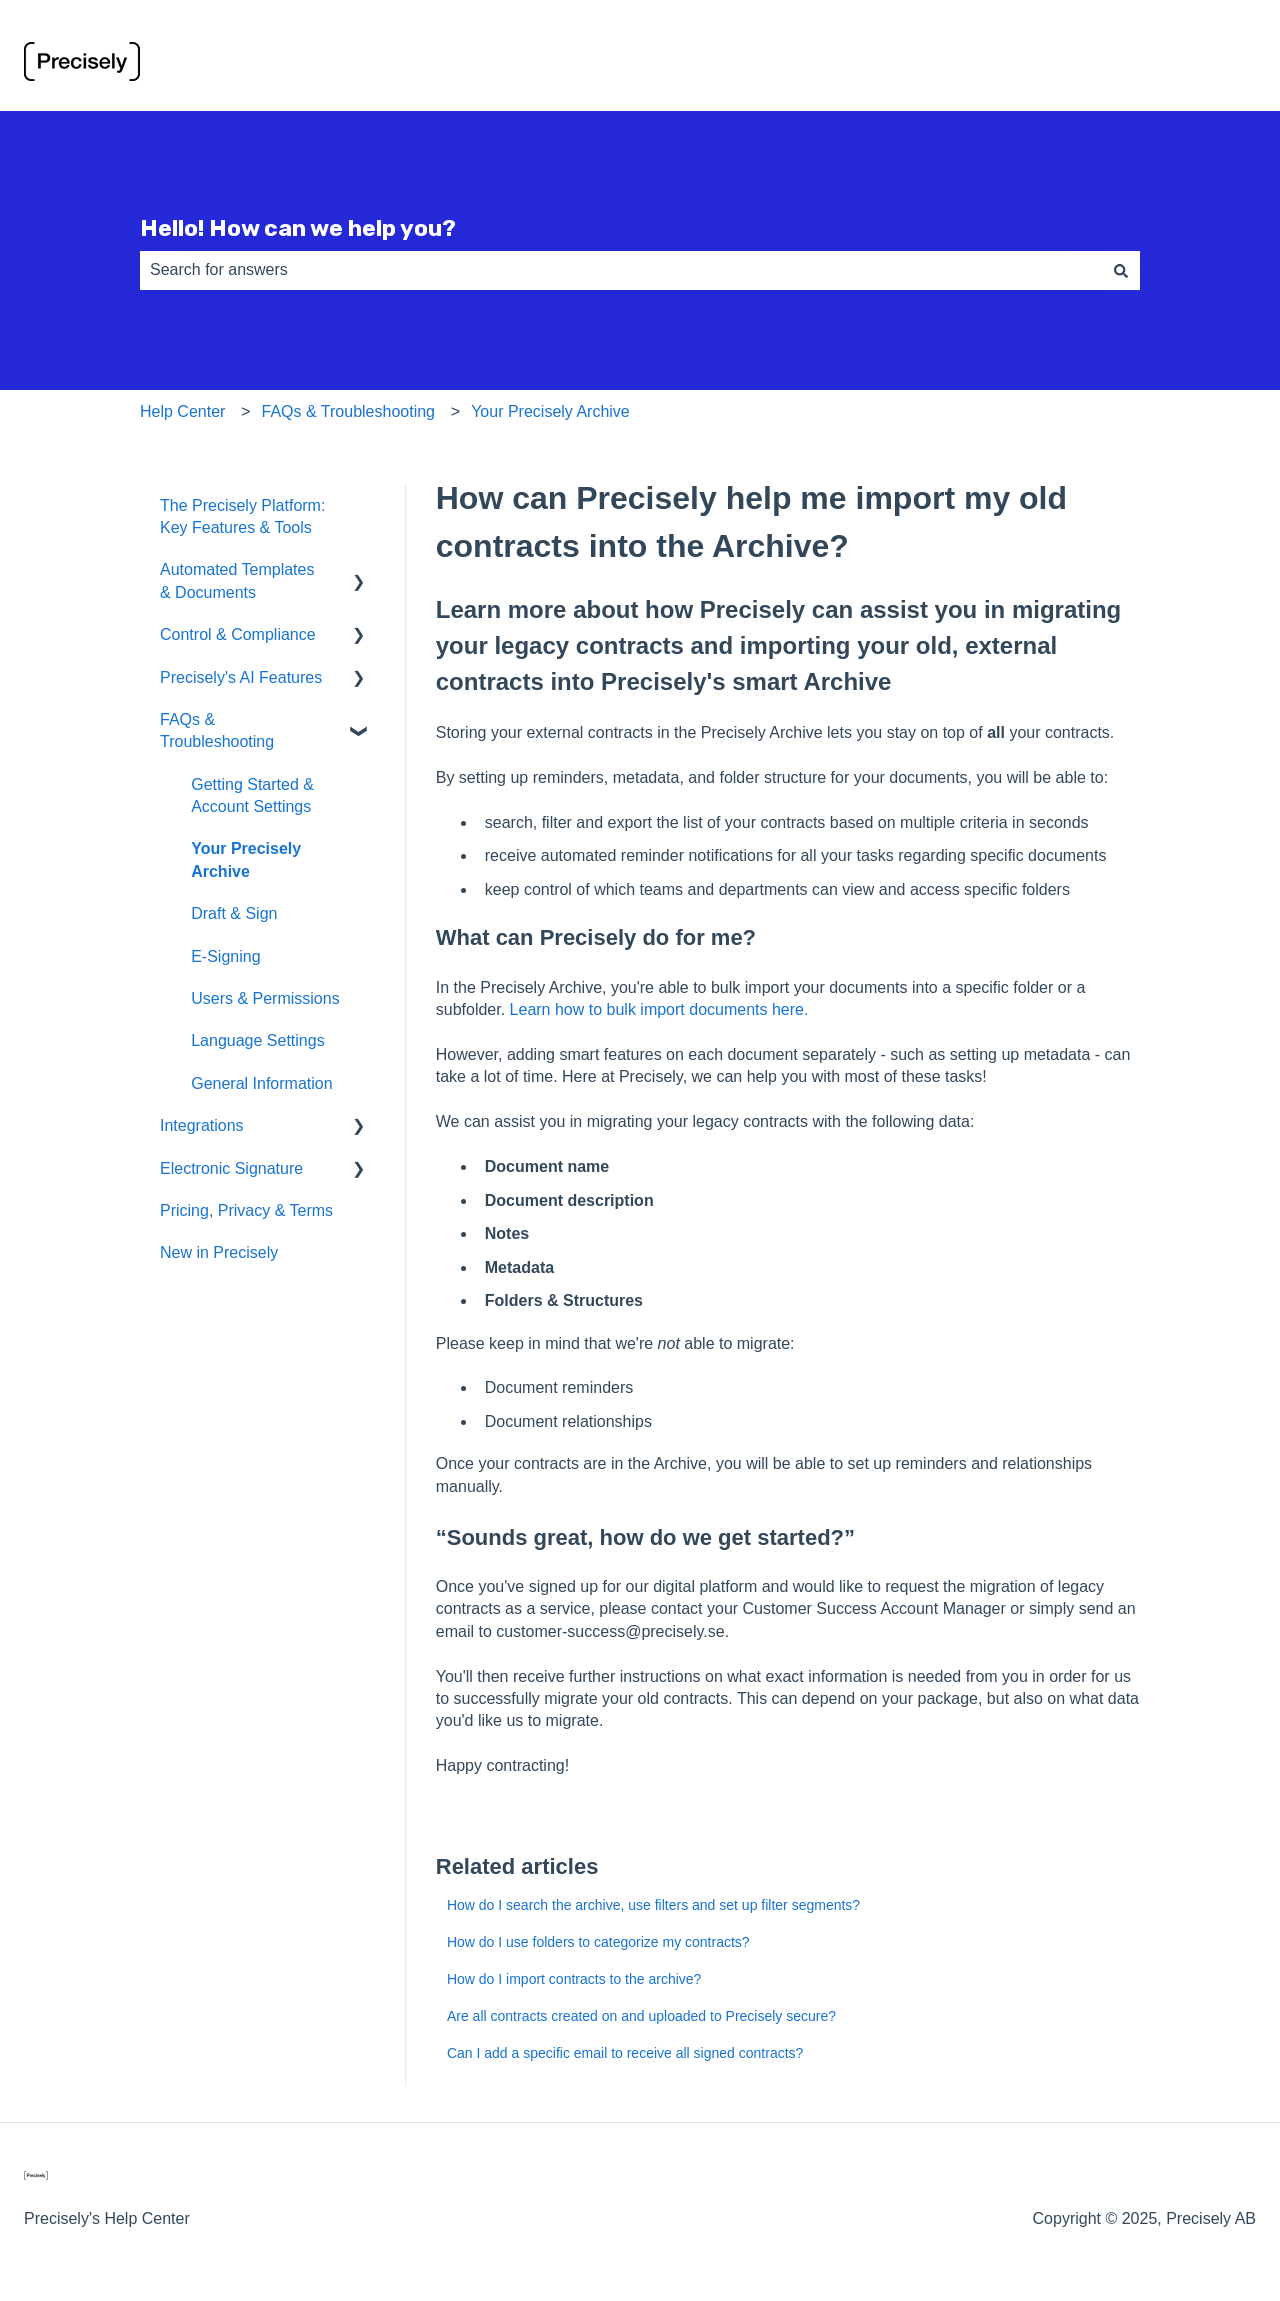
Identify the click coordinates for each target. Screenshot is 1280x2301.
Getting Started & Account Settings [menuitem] (252, 795)
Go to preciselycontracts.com (1133, 64)
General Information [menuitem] (261, 1083)
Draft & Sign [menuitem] (234, 913)
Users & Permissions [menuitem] (265, 998)
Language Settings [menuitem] (257, 1040)
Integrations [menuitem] (202, 1125)
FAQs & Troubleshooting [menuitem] (217, 730)
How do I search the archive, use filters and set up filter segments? (653, 1905)
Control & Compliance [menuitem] (238, 634)
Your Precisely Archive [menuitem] (246, 859)
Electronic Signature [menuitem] (231, 1168)
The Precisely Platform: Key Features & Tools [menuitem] (242, 516)
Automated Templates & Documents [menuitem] (237, 580)
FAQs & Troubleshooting (348, 411)
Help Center (182, 411)
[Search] (1121, 270)
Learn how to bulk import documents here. (659, 1009)
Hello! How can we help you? (298, 228)
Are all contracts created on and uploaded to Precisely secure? (641, 2016)
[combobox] (621, 270)
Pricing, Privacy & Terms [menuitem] (246, 1210)
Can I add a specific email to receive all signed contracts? (625, 2053)
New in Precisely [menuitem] (219, 1252)
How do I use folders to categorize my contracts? (598, 1942)
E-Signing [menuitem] (225, 956)
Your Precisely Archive (550, 411)
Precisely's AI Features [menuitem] (241, 677)
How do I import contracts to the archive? (574, 1979)
